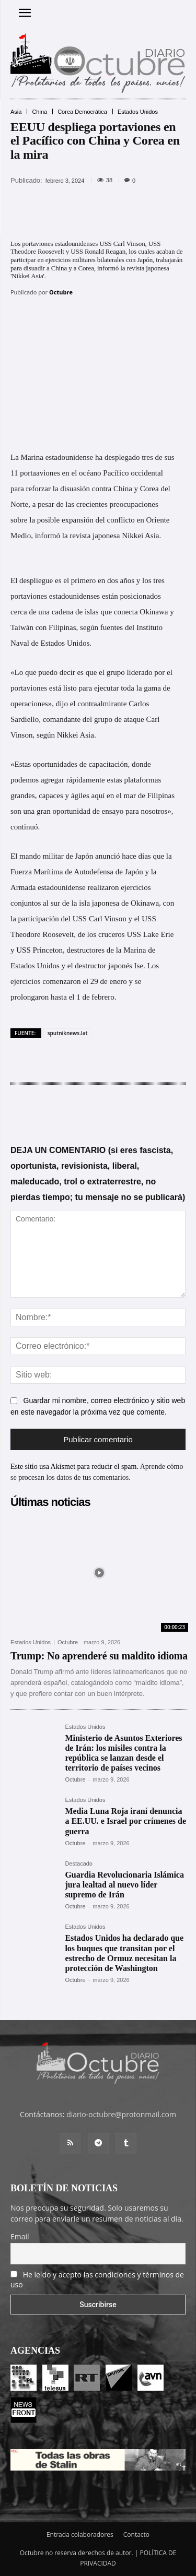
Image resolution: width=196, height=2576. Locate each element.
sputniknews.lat (68, 1033)
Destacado (79, 1864)
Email (19, 2236)
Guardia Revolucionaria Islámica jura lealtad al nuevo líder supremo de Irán (124, 1884)
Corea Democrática (82, 112)
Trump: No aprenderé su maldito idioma (99, 1655)
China (39, 112)
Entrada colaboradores (80, 2534)
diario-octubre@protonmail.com (121, 2114)
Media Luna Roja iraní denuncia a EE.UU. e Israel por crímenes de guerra (125, 1821)
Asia (15, 112)
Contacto (136, 2534)
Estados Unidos (138, 112)
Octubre (61, 292)
